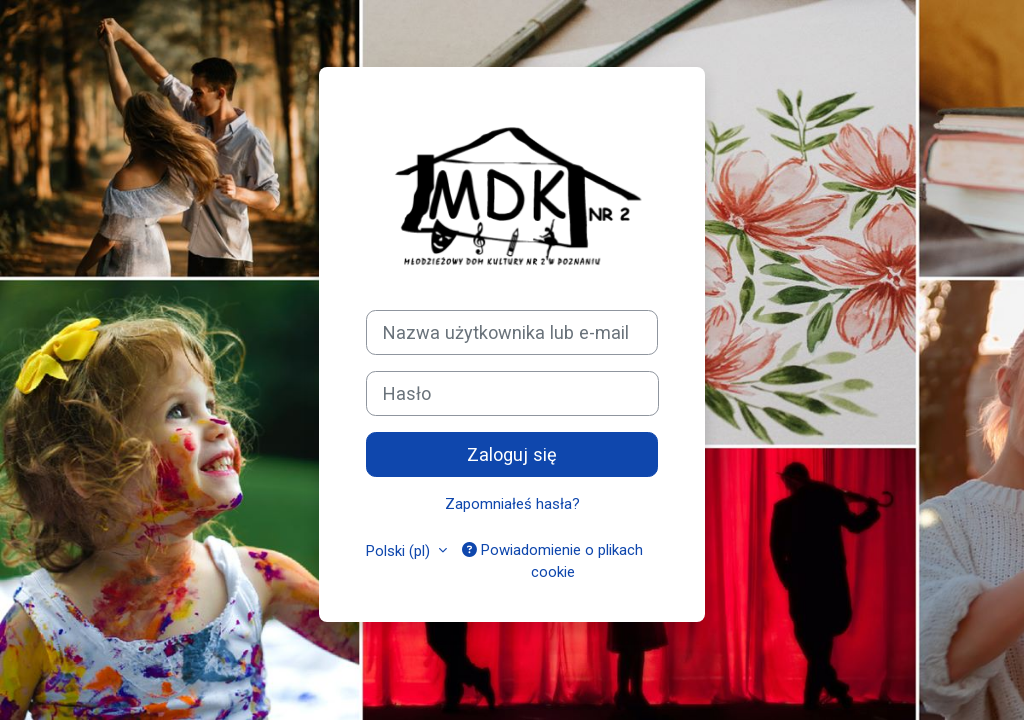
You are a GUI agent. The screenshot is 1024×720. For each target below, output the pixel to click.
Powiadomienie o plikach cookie (552, 561)
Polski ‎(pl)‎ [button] (400, 551)
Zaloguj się (512, 454)
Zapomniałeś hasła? (512, 504)
